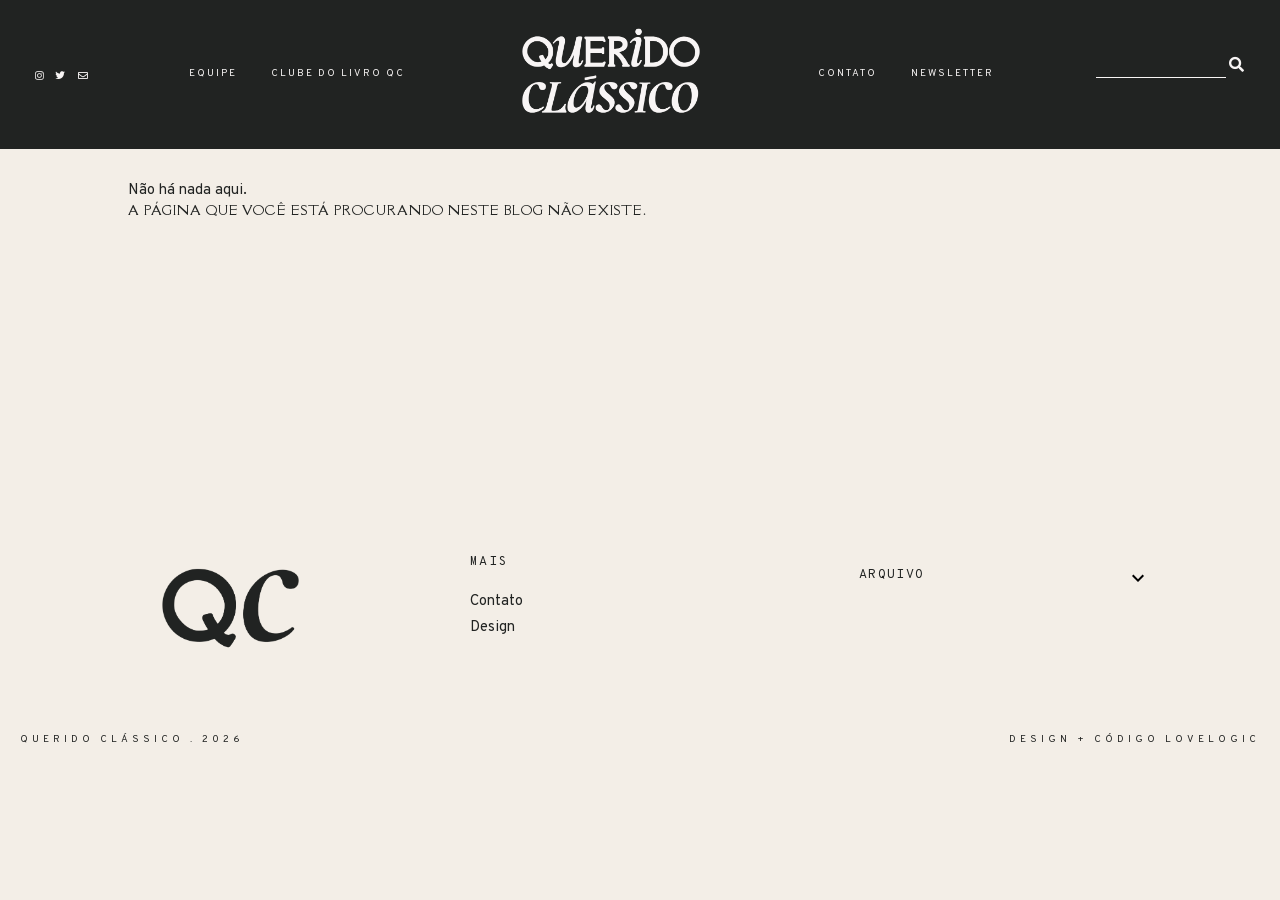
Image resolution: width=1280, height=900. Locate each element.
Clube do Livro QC (338, 73)
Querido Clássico (102, 739)
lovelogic (1212, 739)
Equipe (213, 73)
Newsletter (952, 73)
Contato (847, 73)
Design (492, 627)
